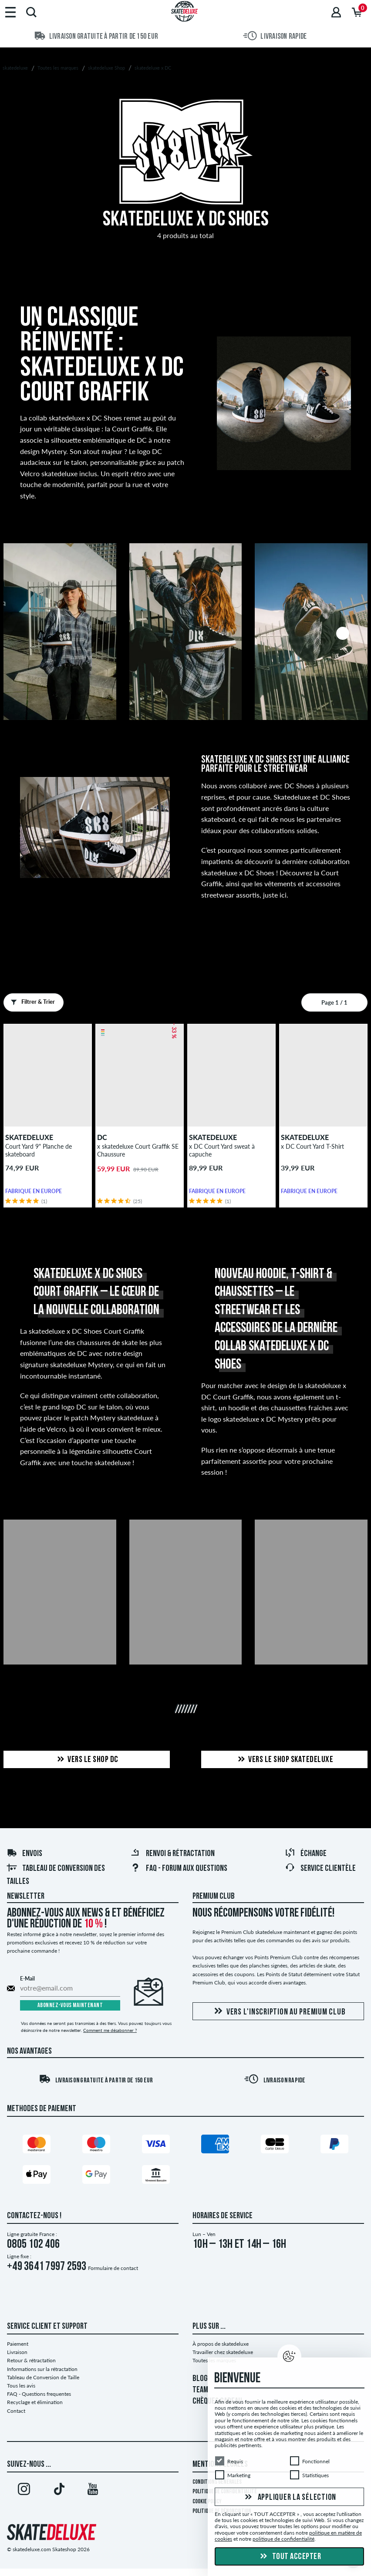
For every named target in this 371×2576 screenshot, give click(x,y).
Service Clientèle (320, 1868)
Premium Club (213, 1896)
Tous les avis (21, 2385)
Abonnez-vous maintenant (70, 2005)
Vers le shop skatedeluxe (284, 1759)
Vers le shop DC (86, 1759)
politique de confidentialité (283, 2539)
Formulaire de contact (113, 2268)
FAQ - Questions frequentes (39, 2394)
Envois (24, 1854)
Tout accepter (289, 2556)
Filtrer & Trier (31, 1002)
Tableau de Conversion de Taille (43, 2377)
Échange (306, 1854)
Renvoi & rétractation (172, 1854)
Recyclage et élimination (35, 2402)
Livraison (17, 2352)
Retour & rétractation (31, 2360)
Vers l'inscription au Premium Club (278, 2012)
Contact (16, 2411)
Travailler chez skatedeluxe (222, 2352)
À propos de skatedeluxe (220, 2344)
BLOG (200, 2378)
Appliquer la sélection (289, 2497)
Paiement (17, 2344)
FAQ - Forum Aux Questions (178, 1868)
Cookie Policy (207, 2502)
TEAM (200, 2390)
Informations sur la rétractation (42, 2369)
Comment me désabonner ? (110, 2030)
